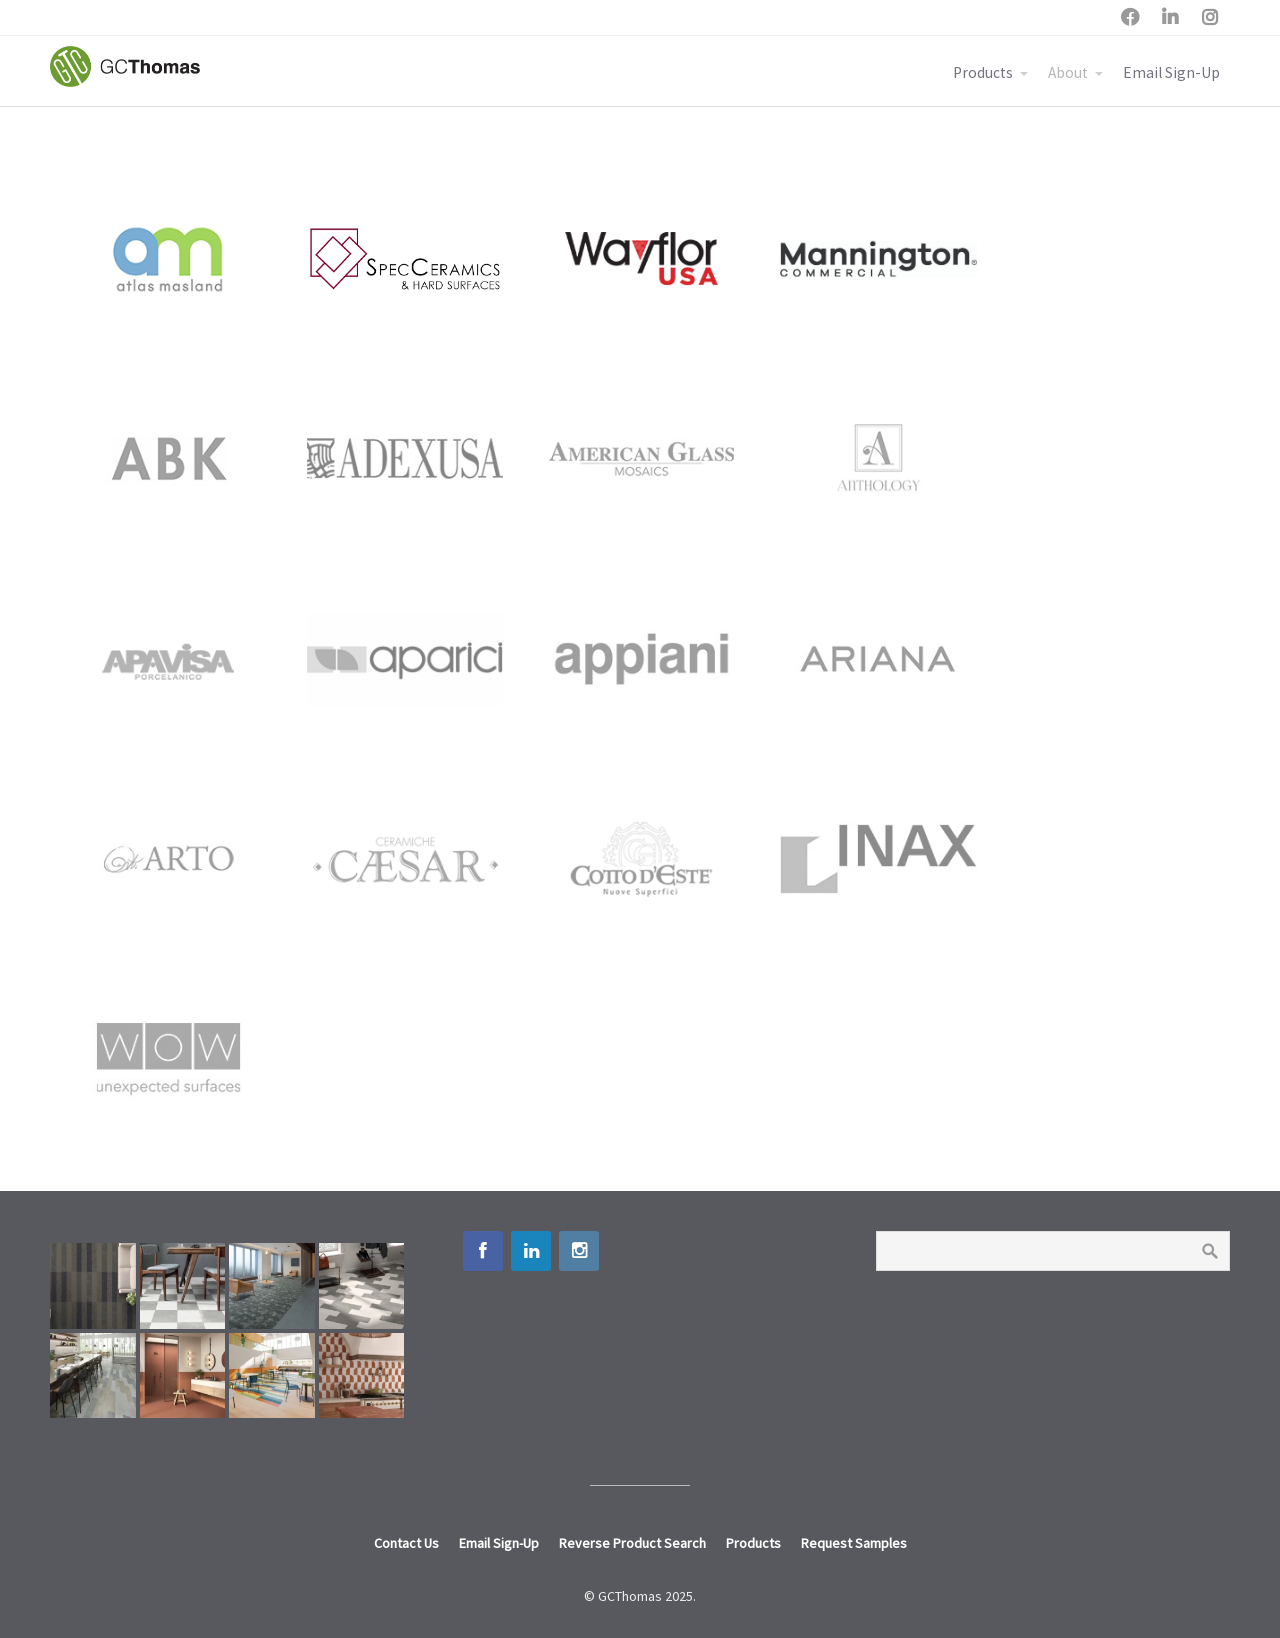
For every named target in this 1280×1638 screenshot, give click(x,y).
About (1068, 72)
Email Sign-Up (1171, 72)
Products (983, 72)
